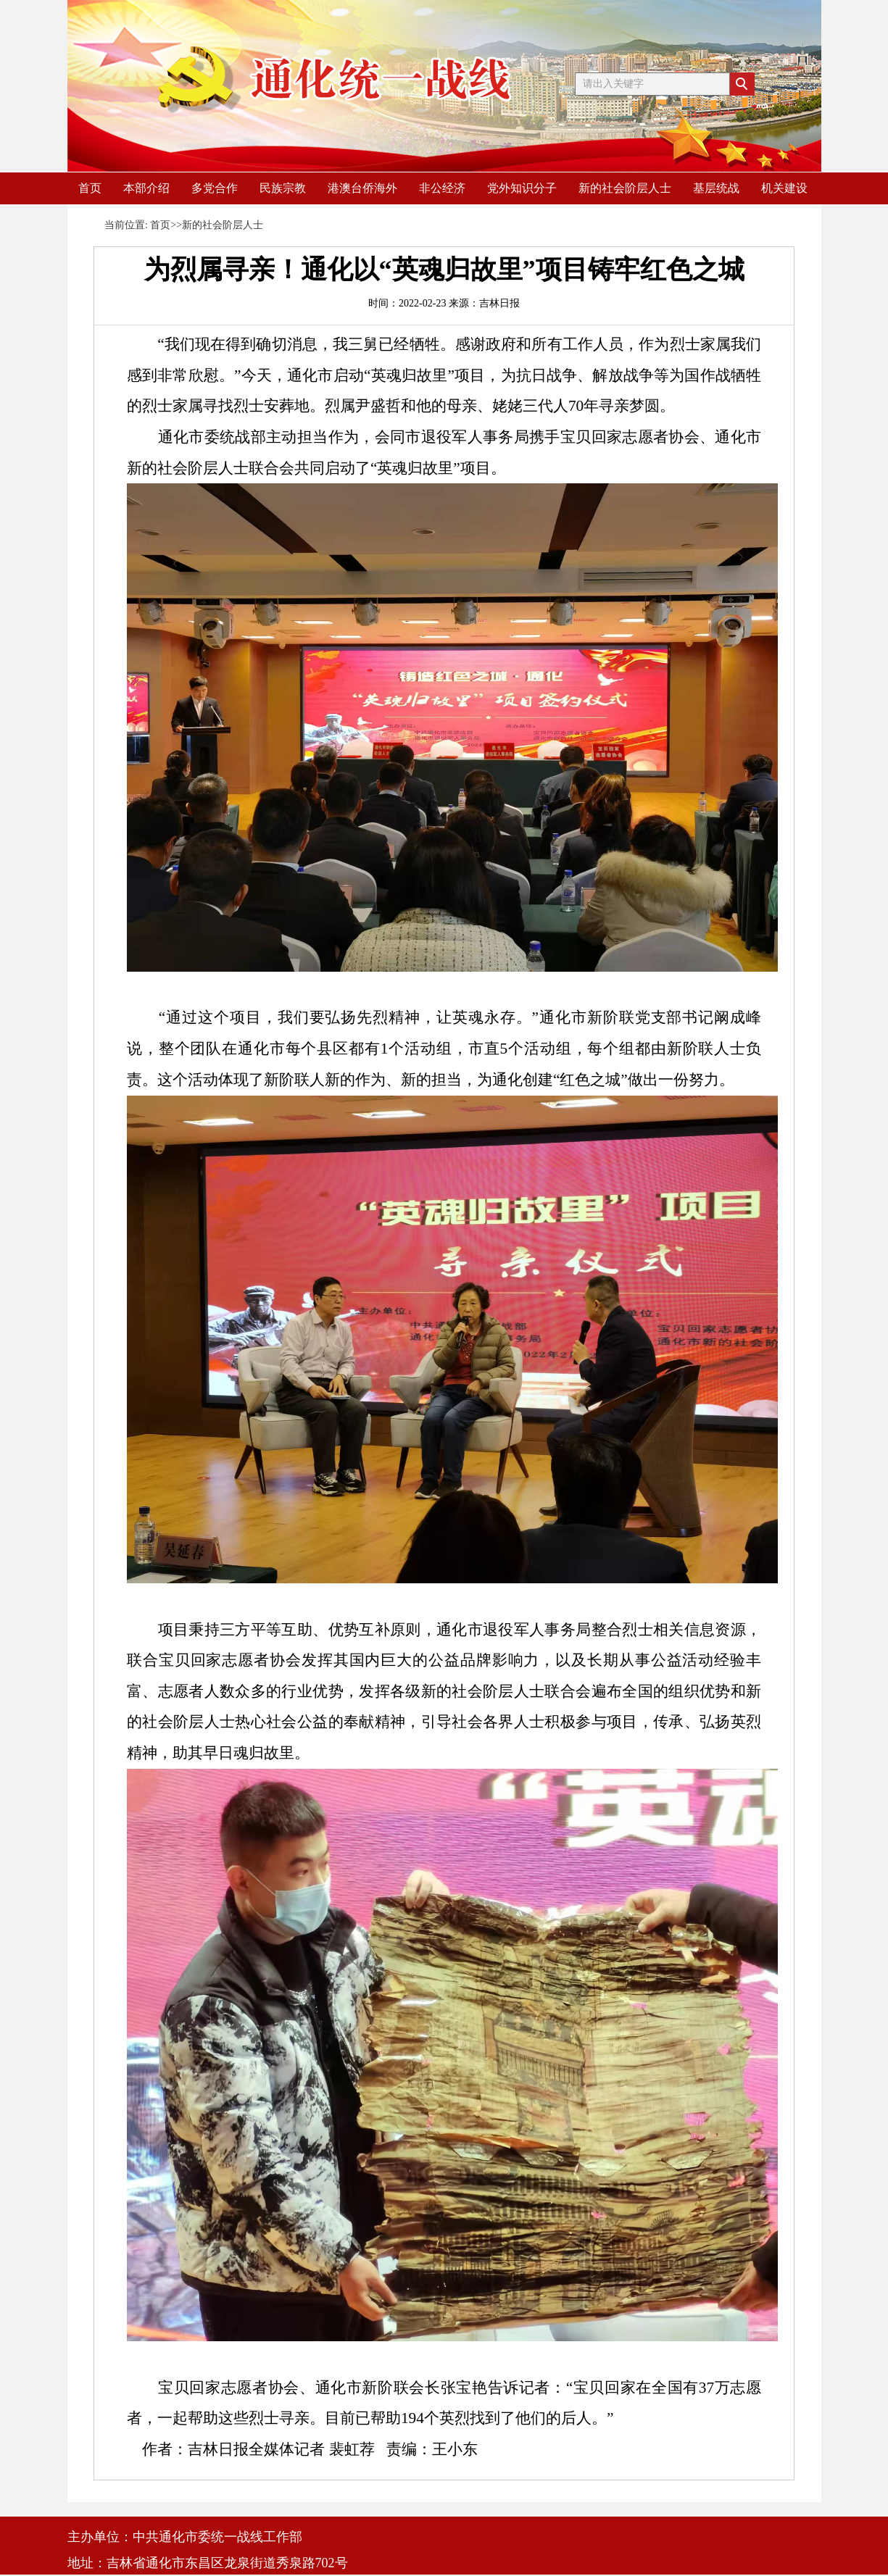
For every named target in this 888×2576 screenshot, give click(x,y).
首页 (89, 188)
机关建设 (784, 188)
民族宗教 (283, 188)
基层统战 (716, 188)
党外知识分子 (522, 188)
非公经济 (442, 188)
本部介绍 (146, 188)
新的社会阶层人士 (624, 188)
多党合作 (214, 188)
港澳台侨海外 (362, 188)
